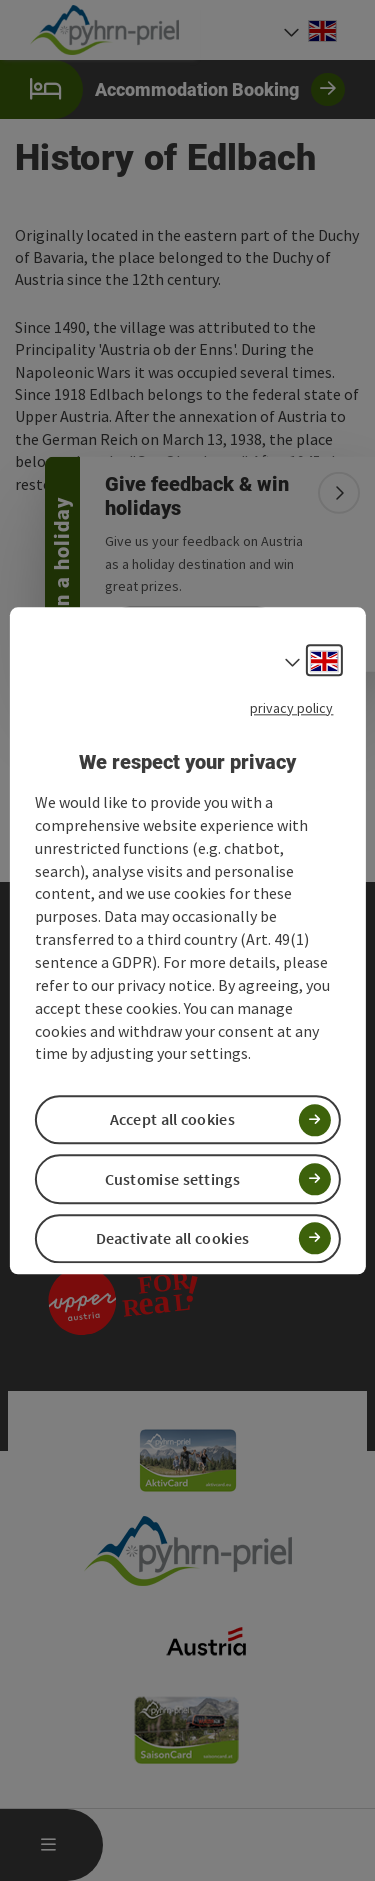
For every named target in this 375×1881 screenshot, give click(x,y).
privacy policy (291, 708)
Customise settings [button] (172, 1179)
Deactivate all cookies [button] (173, 1238)
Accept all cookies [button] (172, 1120)
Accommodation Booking (172, 89)
